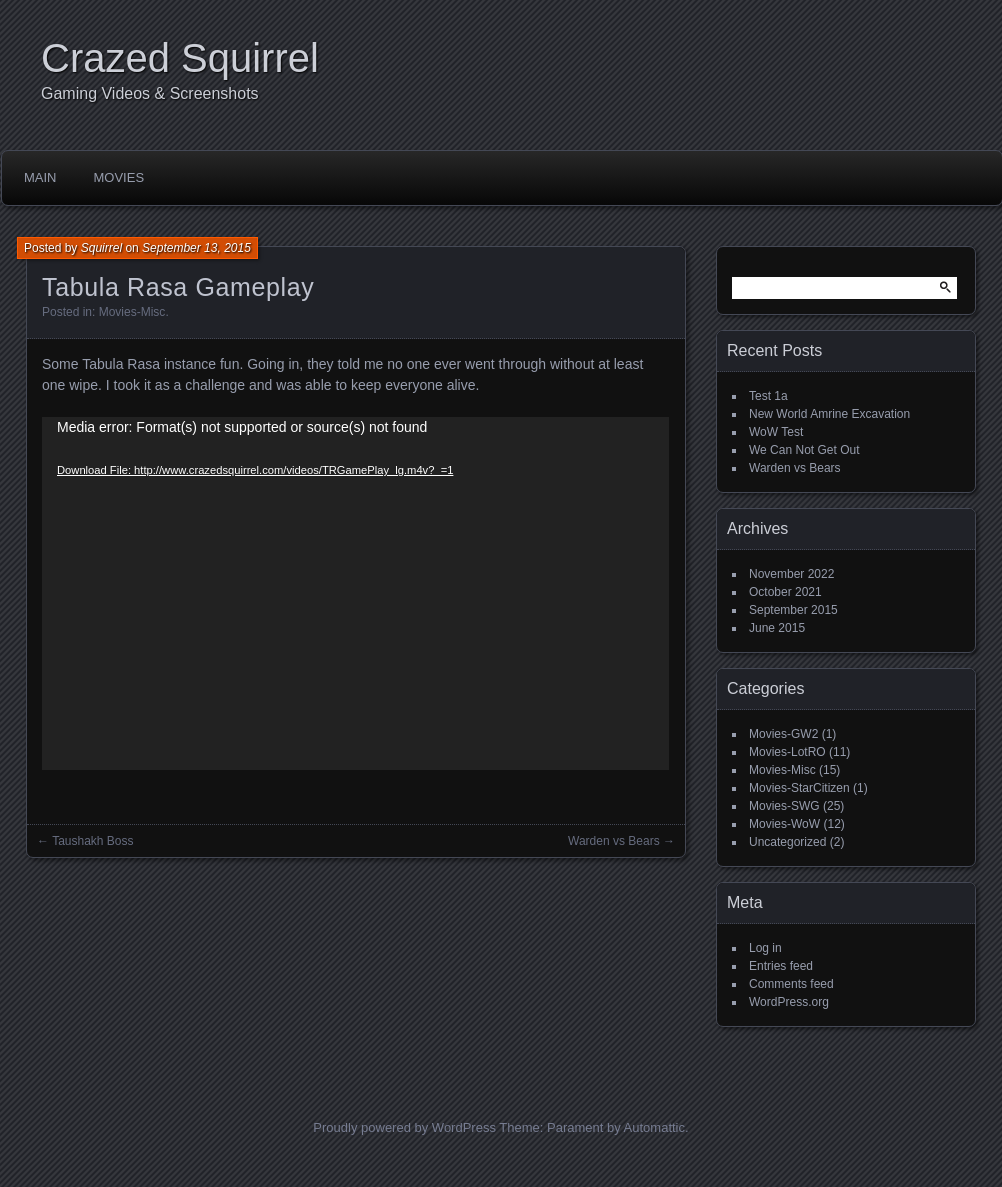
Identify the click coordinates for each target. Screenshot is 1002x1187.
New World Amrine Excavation (829, 414)
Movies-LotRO (787, 752)
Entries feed (781, 966)
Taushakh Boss (92, 841)
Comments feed (791, 984)
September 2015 (793, 610)
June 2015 (777, 628)
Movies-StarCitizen (799, 788)
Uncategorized (787, 842)
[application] (355, 593)
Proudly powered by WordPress (404, 1127)
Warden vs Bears (614, 841)
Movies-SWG (784, 806)
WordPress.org (789, 1002)
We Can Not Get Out (804, 450)
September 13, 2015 (196, 248)
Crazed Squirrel (180, 58)
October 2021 (785, 592)
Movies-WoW (784, 824)
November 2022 (791, 574)
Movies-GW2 (783, 734)
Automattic (654, 1127)
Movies (119, 177)
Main (40, 177)
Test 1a (768, 396)
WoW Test (776, 432)
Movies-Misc (132, 312)
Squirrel (101, 248)
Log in (765, 948)
